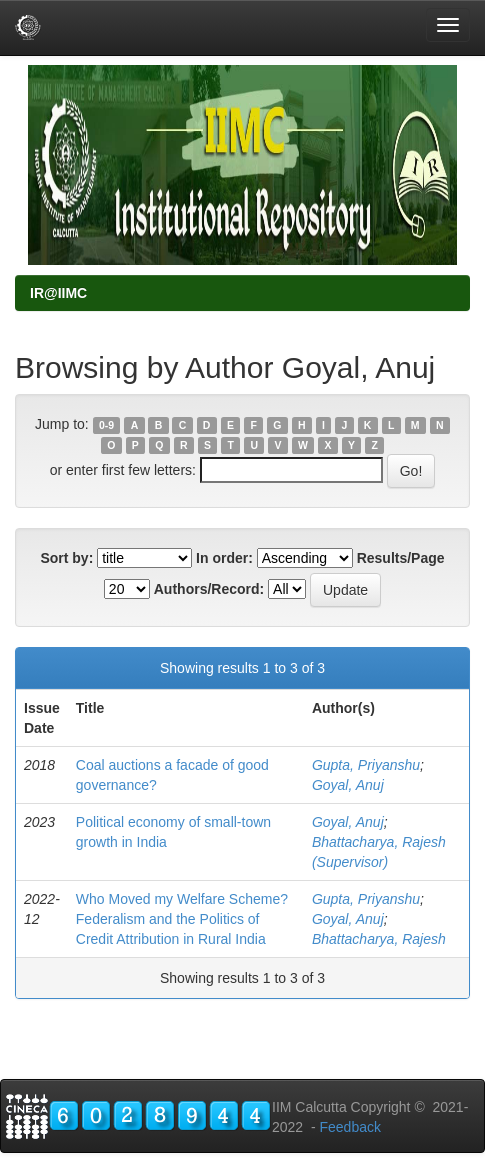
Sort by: (66, 558)
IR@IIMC (58, 293)
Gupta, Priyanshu (366, 765)
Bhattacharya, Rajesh (379, 939)
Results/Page (401, 558)
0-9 (106, 425)
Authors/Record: (209, 589)
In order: (224, 558)
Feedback (349, 1127)
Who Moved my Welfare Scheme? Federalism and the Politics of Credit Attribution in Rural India (182, 919)
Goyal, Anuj (348, 785)
